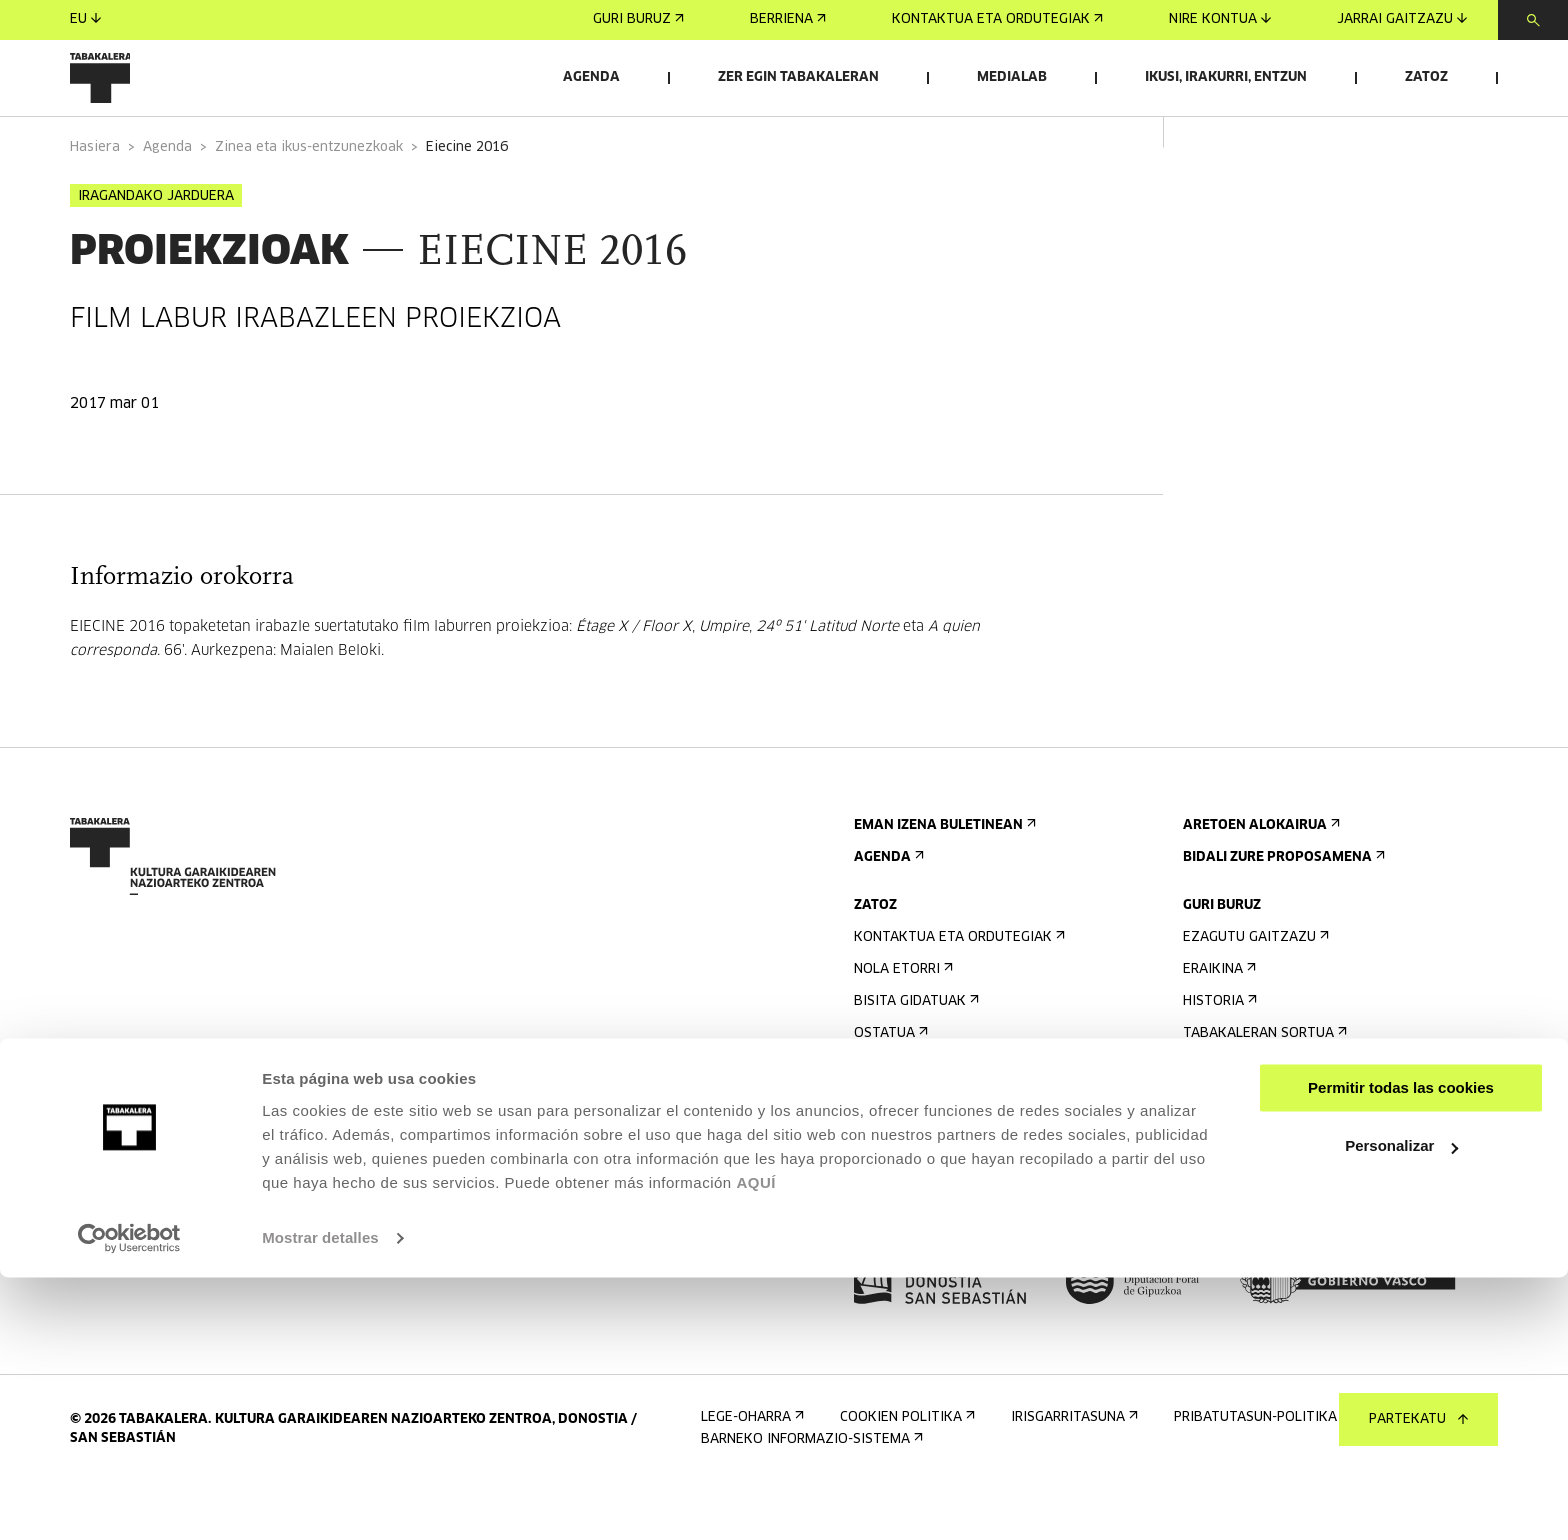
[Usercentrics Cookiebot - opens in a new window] (129, 1501)
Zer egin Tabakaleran (798, 77)
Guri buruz (638, 19)
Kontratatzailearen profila (1293, 1196)
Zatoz (1426, 77)
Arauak (885, 1148)
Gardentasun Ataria (1263, 1228)
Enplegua (1222, 1164)
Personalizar (1401, 1408)
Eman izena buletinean (943, 876)
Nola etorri (901, 1020)
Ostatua (889, 1084)
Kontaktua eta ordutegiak (997, 19)
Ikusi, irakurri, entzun (1226, 77)
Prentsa (889, 1228)
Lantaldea (1225, 1116)
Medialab (1012, 77)
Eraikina (1217, 1020)
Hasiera (95, 198)
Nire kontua (1220, 19)
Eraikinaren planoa (929, 1180)
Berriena (788, 19)
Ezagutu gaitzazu (1254, 988)
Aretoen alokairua (1259, 876)
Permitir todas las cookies (1401, 1350)
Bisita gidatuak (914, 1052)
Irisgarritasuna (915, 1116)
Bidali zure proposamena (1282, 908)
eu (85, 19)
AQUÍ (756, 1445)
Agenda (591, 77)
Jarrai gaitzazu (1402, 19)
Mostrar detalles (320, 1500)
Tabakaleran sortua (1263, 1084)
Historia (1218, 1052)
